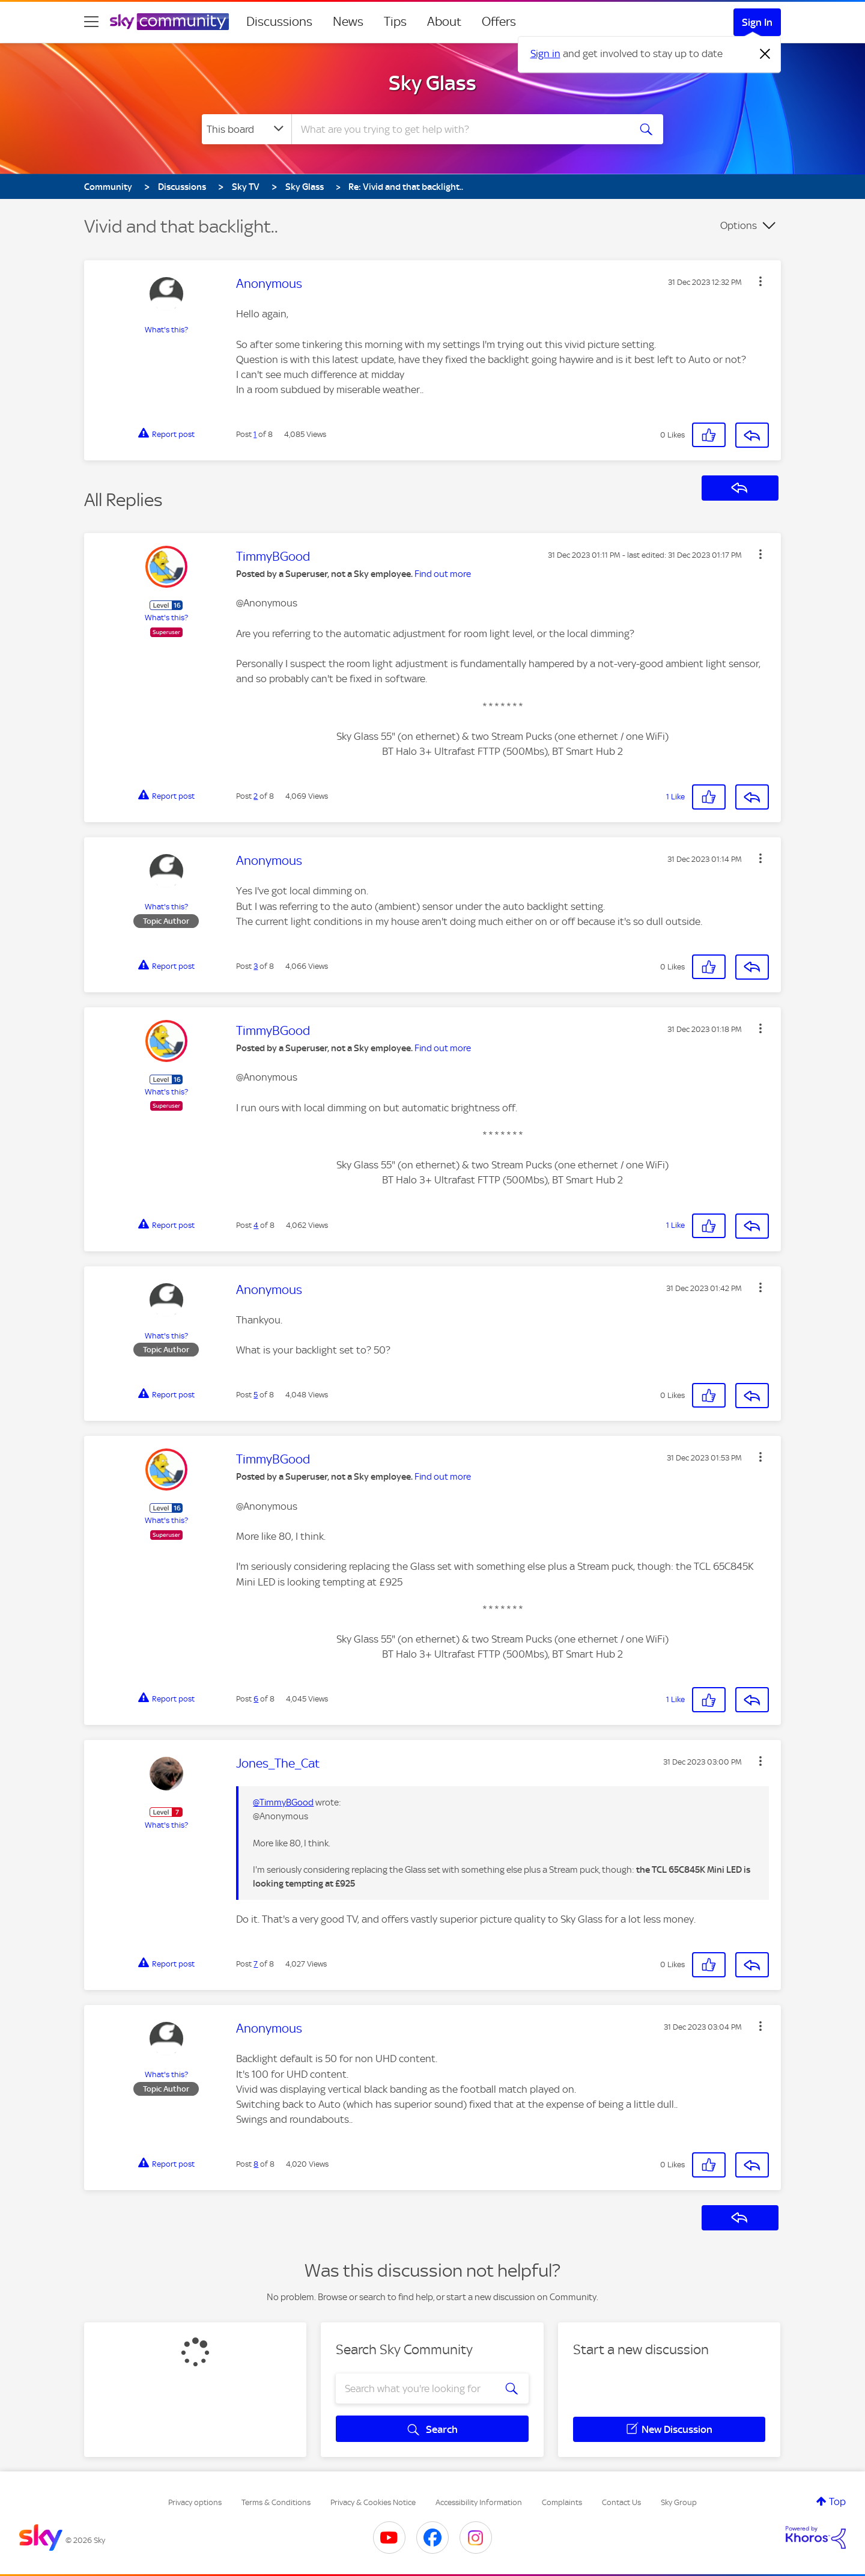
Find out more (442, 574)
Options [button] (738, 225)
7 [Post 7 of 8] (255, 1963)
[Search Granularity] (246, 129)
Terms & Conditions (276, 2502)
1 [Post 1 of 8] (254, 434)
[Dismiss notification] (765, 54)
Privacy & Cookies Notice (373, 2502)
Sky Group (679, 2502)
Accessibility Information (479, 2502)
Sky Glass (432, 83)
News (348, 21)
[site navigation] (91, 22)
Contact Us (621, 2502)
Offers (499, 21)
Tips (395, 21)
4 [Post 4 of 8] (255, 1225)
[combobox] (459, 129)
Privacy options (195, 2502)
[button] (760, 281)
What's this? (166, 329)
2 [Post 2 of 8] (255, 796)
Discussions (279, 21)
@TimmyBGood (283, 1802)
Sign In (757, 22)
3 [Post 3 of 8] (255, 966)
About (444, 21)
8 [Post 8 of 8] (255, 2164)
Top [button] (837, 2501)
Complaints (562, 2502)
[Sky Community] (169, 22)
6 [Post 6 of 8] (255, 1698)
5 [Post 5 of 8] (255, 1394)
